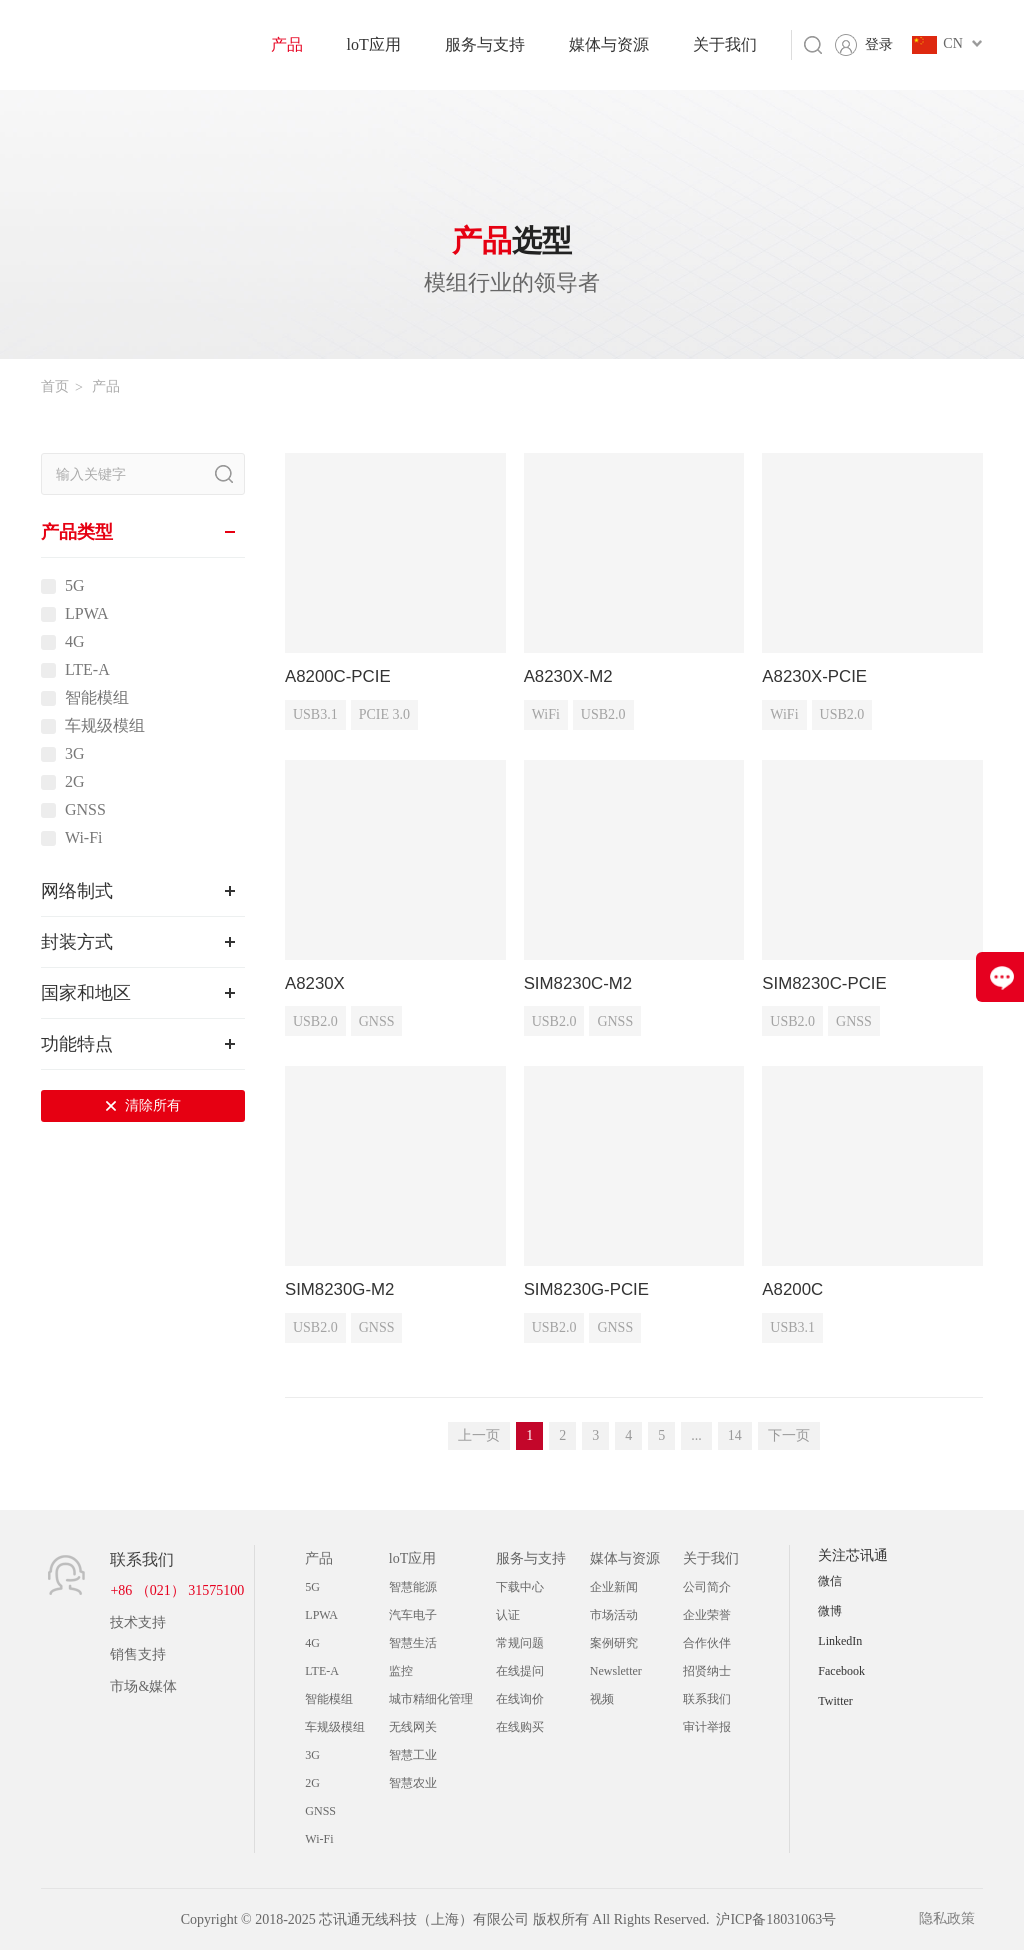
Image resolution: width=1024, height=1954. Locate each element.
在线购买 (520, 1731)
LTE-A (87, 670)
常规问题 (520, 1647)
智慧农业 (413, 1787)
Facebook (841, 1675)
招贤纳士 (707, 1675)
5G (75, 586)
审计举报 (707, 1731)
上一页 (479, 1439)
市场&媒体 (143, 1690)
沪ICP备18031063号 (776, 1923)
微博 (830, 1615)
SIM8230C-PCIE (828, 985)
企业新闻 (614, 1591)
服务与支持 (485, 44)
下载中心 (520, 1591)
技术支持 (138, 1626)
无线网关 (413, 1731)
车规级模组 (105, 726)
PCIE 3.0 (384, 716)
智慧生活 (413, 1647)
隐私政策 (955, 1923)
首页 (55, 386)
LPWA (87, 614)
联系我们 (707, 1703)
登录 (879, 44)
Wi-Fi (84, 838)
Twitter (835, 1705)
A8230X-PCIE (818, 677)
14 (735, 1439)
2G (75, 782)
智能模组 (97, 698)
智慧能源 (413, 1591)
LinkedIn (840, 1645)
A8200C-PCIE (341, 677)
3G (75, 754)
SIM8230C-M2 (582, 985)
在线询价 (520, 1703)
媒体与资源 (609, 44)
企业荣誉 (707, 1619)
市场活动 (614, 1619)
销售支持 (138, 1658)
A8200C (794, 1293)
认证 (508, 1619)
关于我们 (725, 44)
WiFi (546, 716)
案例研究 (614, 1647)
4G (75, 642)
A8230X (317, 985)
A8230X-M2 (571, 677)
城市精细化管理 (431, 1703)
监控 (401, 1675)
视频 (602, 1703)
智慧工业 (413, 1759)
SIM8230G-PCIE (591, 1293)
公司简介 (707, 1591)
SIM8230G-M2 (343, 1293)
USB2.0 (603, 716)
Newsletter (616, 1675)
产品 (287, 44)
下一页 (789, 1439)
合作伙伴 (707, 1647)
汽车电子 (413, 1619)
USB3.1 (315, 716)
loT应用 (374, 44)
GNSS (85, 810)
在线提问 (520, 1675)
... (696, 1439)
